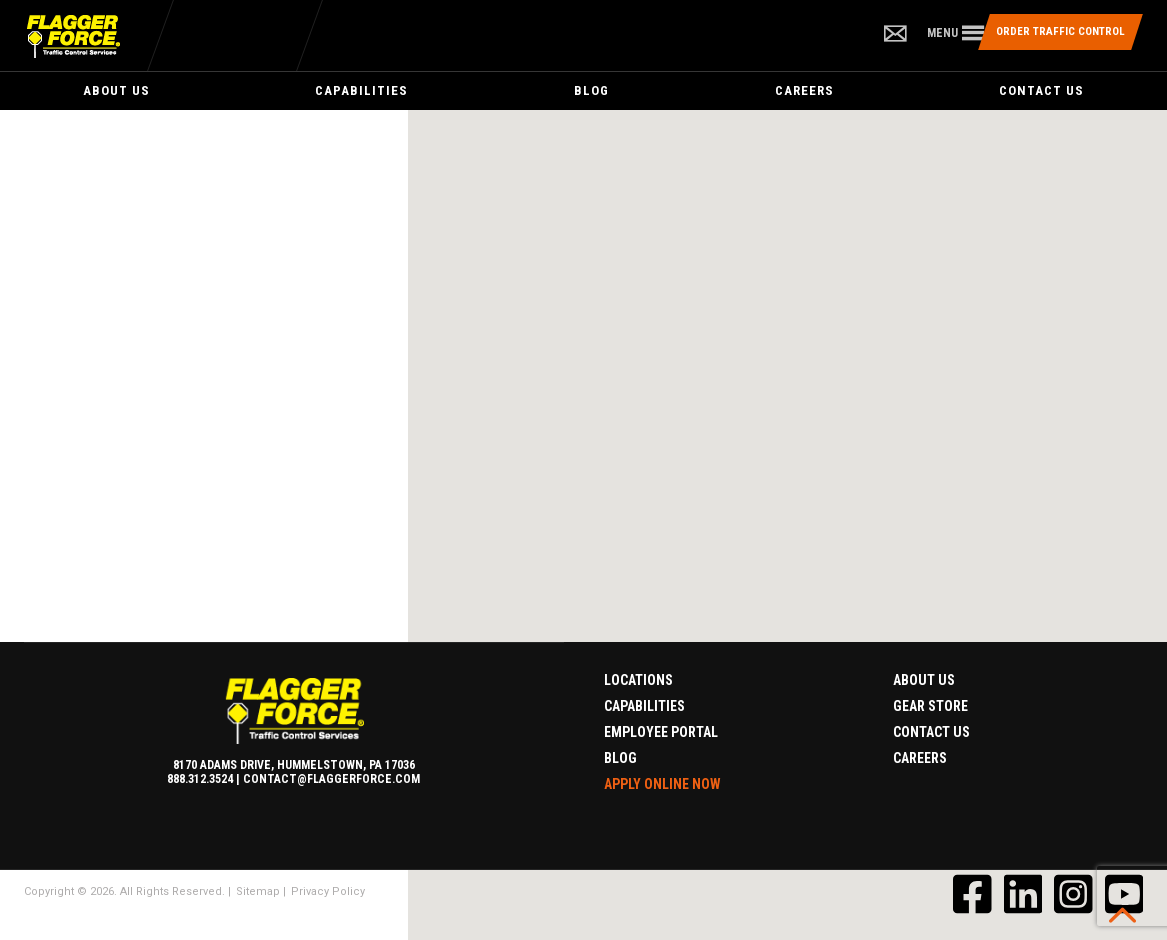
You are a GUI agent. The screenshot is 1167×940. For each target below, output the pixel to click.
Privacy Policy (328, 891)
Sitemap (258, 891)
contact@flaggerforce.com (331, 779)
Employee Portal (661, 732)
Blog (591, 90)
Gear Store (930, 706)
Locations (638, 680)
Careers (804, 90)
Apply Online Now (662, 784)
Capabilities (361, 90)
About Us (116, 90)
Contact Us (1041, 90)
